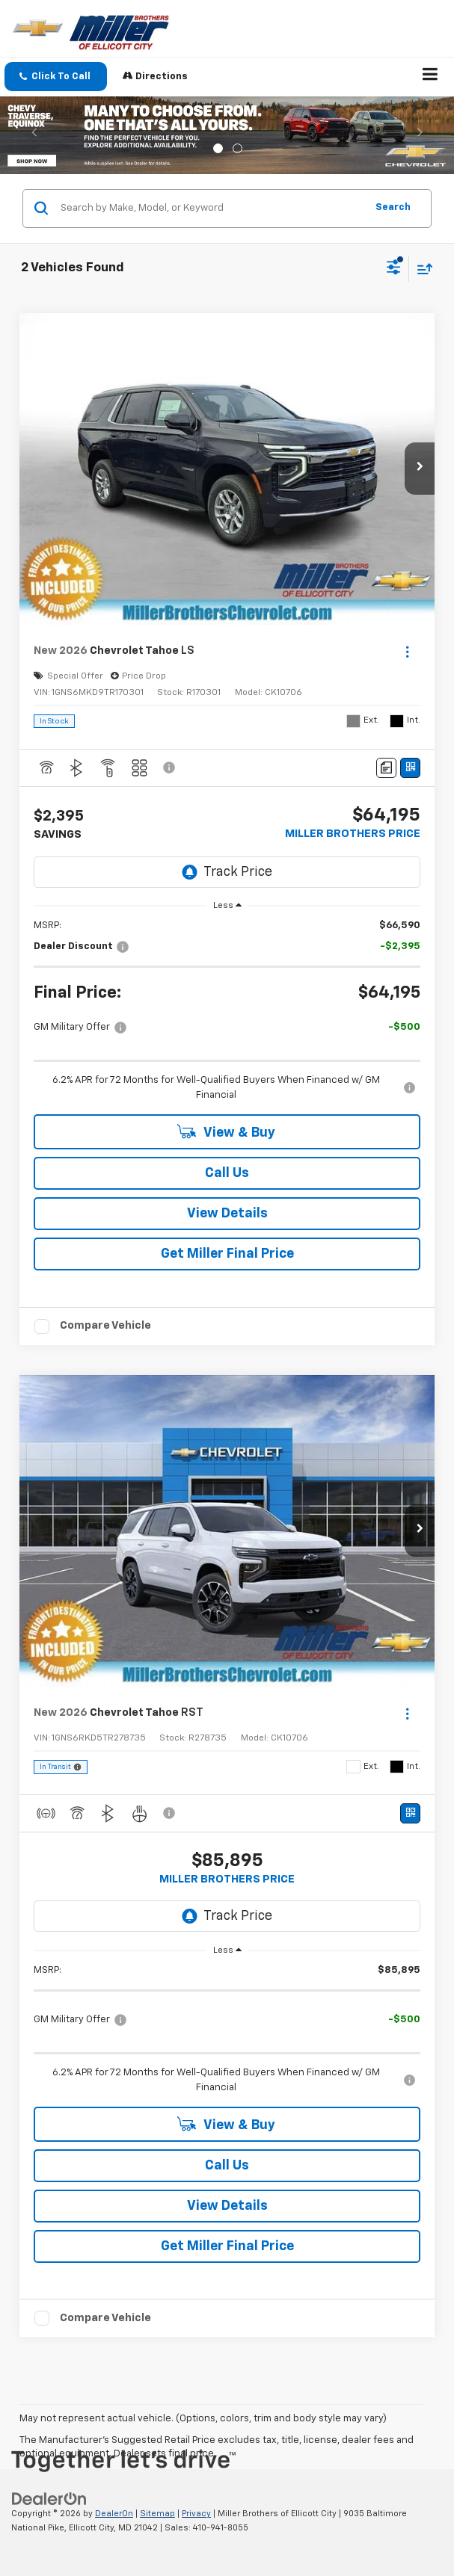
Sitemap (157, 2513)
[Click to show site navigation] (430, 77)
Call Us (227, 1173)
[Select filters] (393, 269)
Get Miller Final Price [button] (227, 1254)
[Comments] (386, 768)
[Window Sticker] (410, 768)
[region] (227, 1010)
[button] (55, 76)
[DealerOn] (49, 2499)
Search (393, 207)
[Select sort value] (421, 269)
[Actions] (407, 651)
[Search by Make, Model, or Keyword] (211, 208)
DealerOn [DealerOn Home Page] (114, 2513)
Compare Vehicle (105, 1325)
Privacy (196, 2513)
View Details (227, 1213)
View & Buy (226, 1132)
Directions (155, 75)
